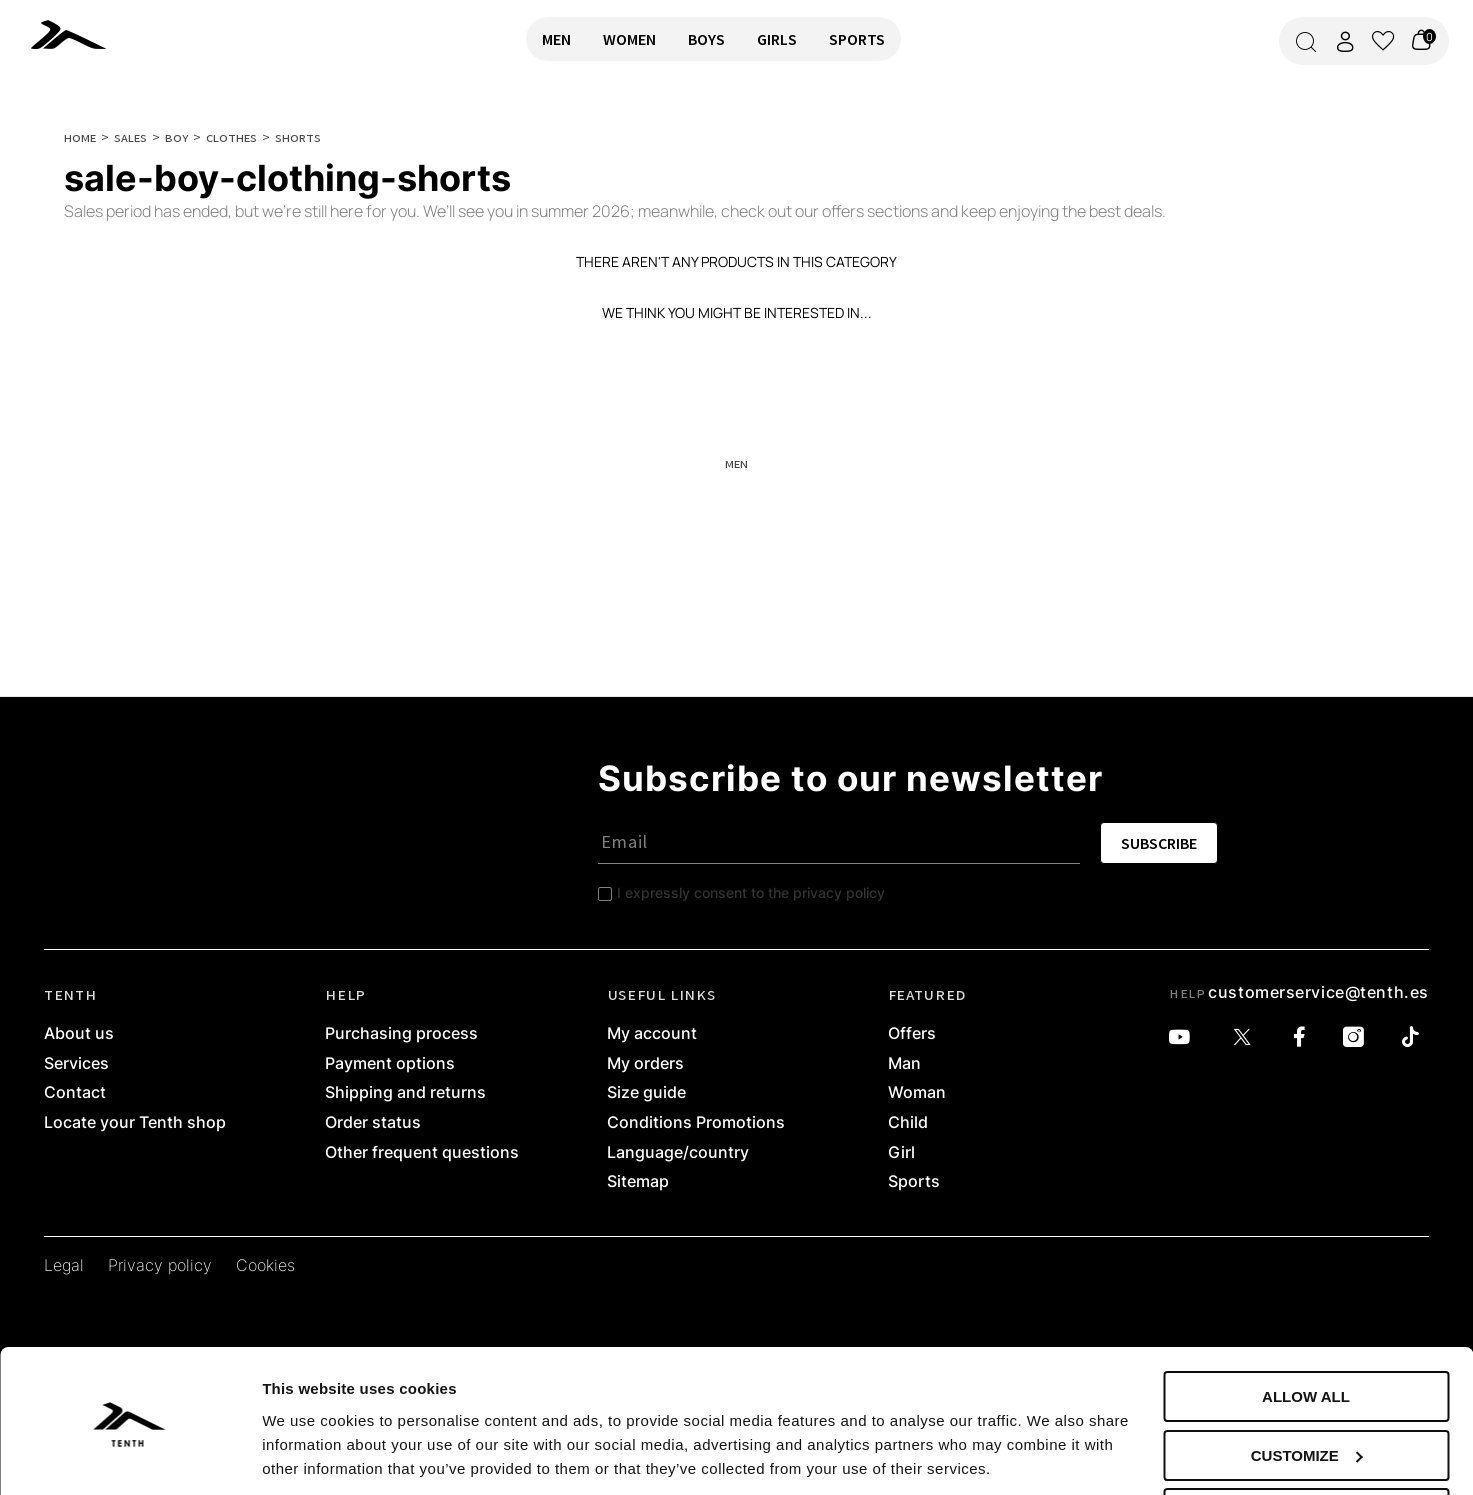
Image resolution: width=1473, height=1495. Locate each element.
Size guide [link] (646, 1093)
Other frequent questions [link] (422, 1153)
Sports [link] (914, 1182)
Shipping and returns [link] (405, 1093)
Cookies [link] (265, 1266)
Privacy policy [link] (160, 1266)
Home (80, 137)
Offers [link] (912, 1034)
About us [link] (79, 1034)
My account (652, 1034)
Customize (1307, 1387)
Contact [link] (75, 1093)
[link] (73, 34)
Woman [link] (917, 1093)
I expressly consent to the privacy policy (751, 892)
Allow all (1306, 1328)
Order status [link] (373, 1123)
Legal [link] (64, 1266)
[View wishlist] (1383, 41)
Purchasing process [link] (401, 1034)
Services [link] (76, 1064)
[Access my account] (1345, 41)
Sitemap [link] (638, 1182)
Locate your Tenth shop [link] (135, 1123)
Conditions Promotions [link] (696, 1123)
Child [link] (908, 1123)
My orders (645, 1064)
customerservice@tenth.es (1318, 992)
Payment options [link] (390, 1064)
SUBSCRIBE (1159, 843)
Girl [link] (901, 1153)
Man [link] (904, 1064)
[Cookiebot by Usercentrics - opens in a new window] (129, 1456)
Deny (1306, 1445)
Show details (308, 1454)
